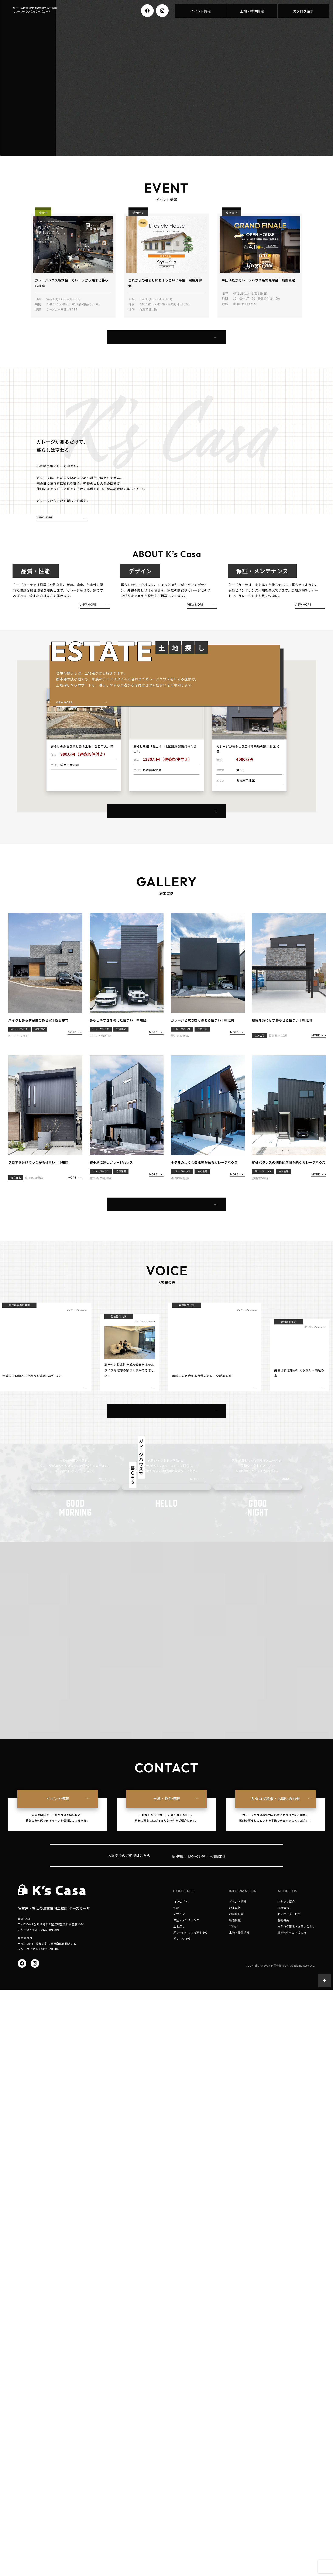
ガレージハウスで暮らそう (190, 2519)
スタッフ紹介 (286, 2488)
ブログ (233, 2513)
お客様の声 (236, 2500)
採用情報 (283, 2494)
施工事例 (235, 2494)
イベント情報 (200, 11)
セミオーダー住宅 (289, 2500)
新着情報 (235, 2506)
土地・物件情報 (252, 11)
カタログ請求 (303, 11)
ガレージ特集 (182, 2525)
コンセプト (180, 2488)
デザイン (179, 2500)
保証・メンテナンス (186, 2506)
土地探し (179, 2513)
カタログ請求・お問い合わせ (296, 2513)
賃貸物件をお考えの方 (292, 2519)
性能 (176, 2494)
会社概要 (283, 2506)
